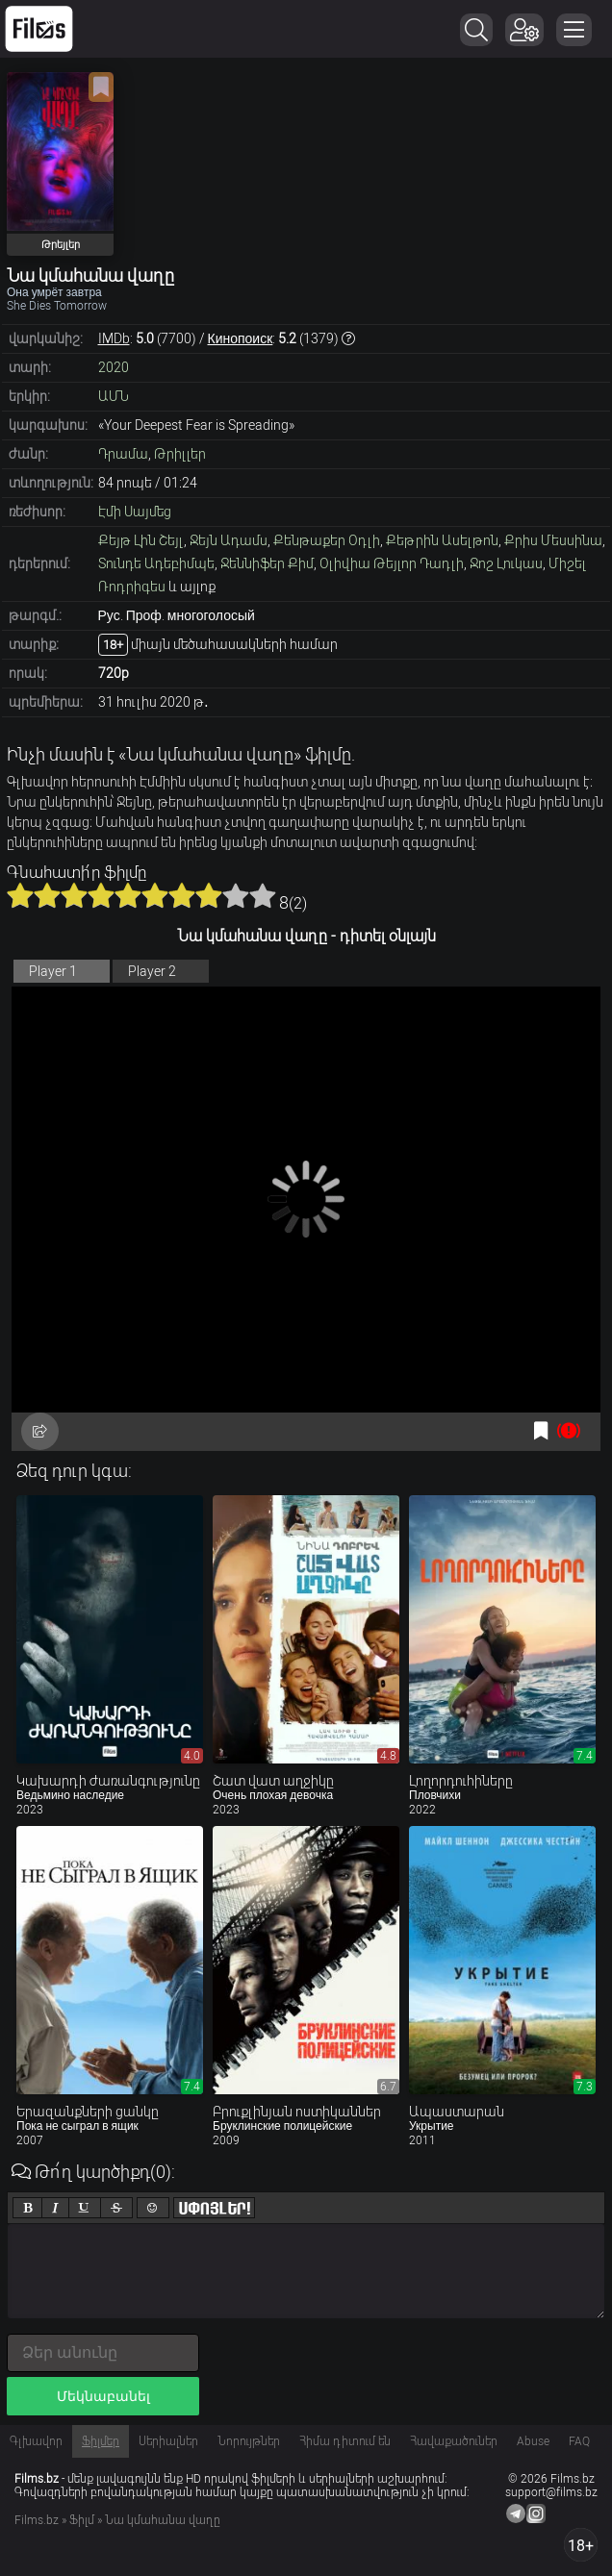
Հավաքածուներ (453, 2441)
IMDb (114, 338)
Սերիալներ (168, 2441)
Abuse (533, 2441)
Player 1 (53, 971)
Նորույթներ (248, 2441)
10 (262, 895)
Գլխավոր (36, 2441)
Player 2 (152, 971)
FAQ (579, 2441)
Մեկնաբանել (103, 2396)
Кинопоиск (240, 338)
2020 (113, 367)
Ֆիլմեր (100, 2441)
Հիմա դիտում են (345, 2441)
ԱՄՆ (113, 396)
